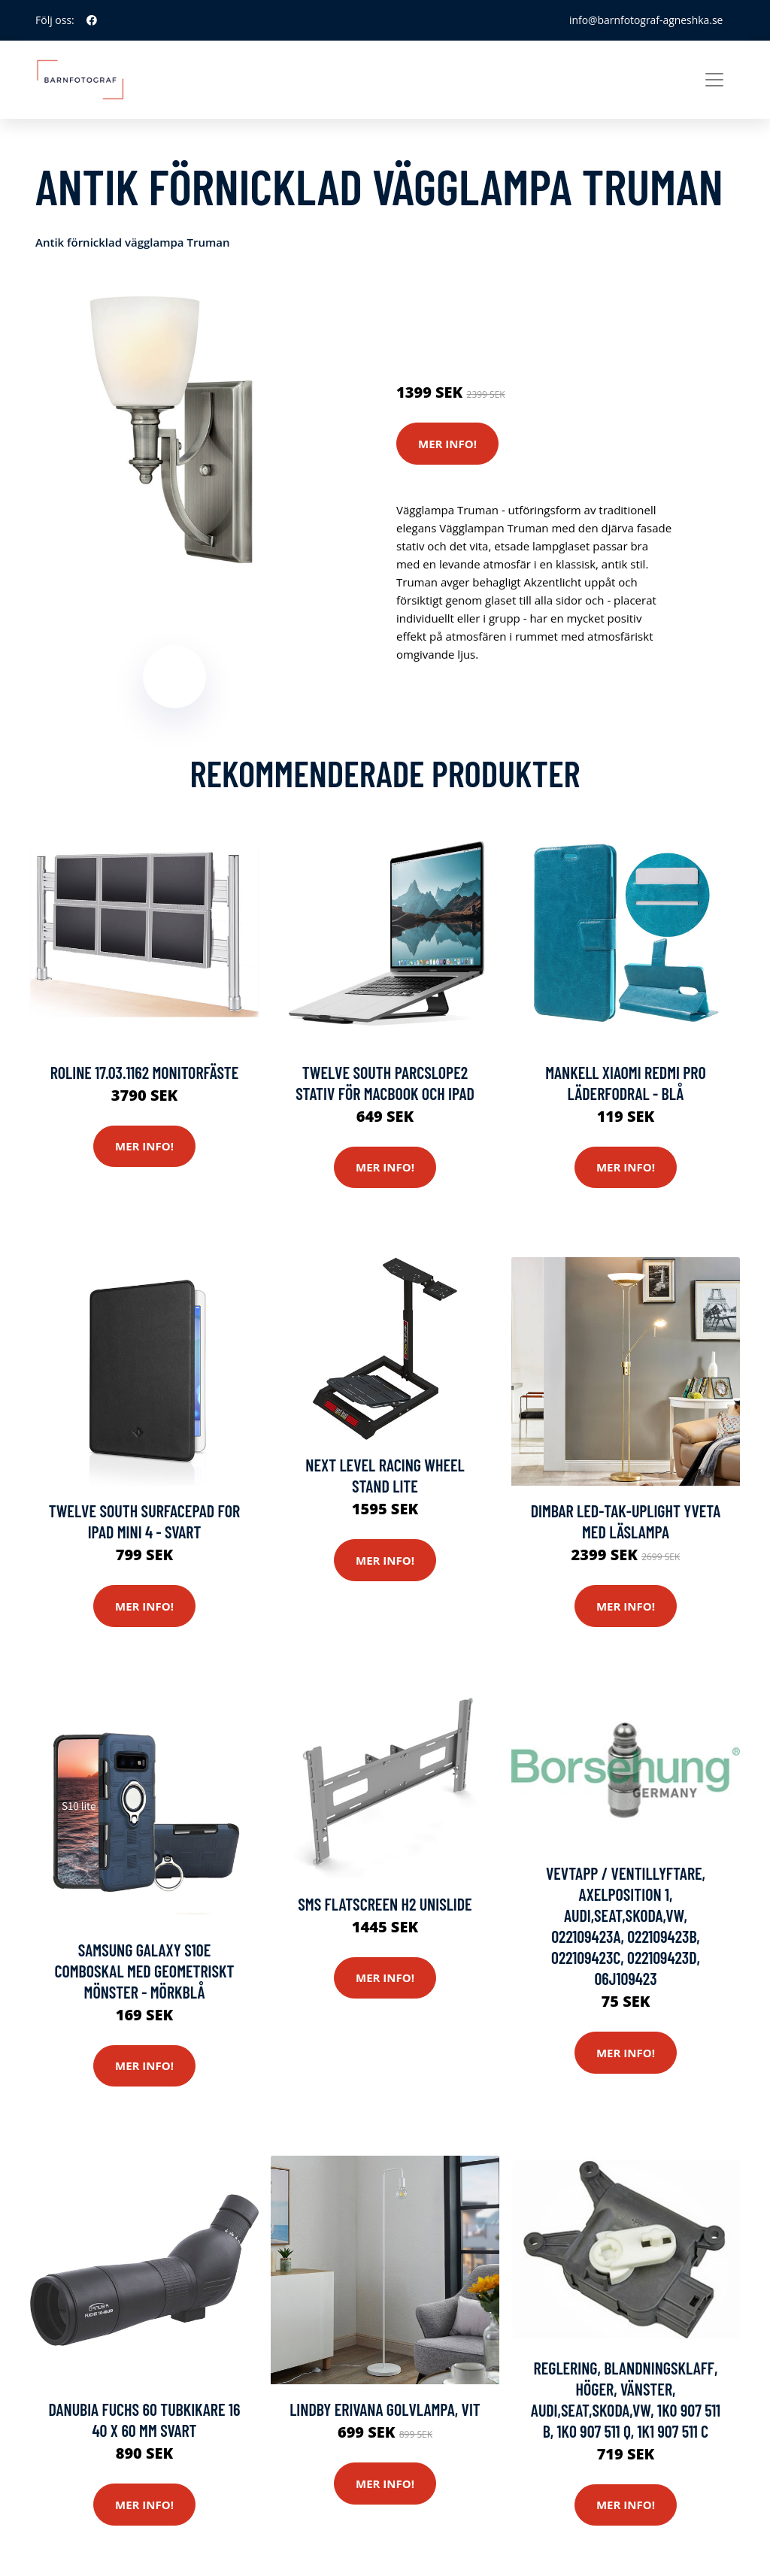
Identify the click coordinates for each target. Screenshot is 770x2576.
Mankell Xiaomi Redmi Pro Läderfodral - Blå (625, 1082)
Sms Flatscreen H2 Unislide (384, 1904)
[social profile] (91, 20)
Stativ (528, 305)
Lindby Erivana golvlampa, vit (385, 2410)
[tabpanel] (174, 429)
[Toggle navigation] (714, 79)
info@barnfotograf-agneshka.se (645, 20)
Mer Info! (447, 443)
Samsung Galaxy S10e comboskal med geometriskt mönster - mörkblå (144, 1971)
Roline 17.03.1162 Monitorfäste (144, 1072)
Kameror (485, 305)
